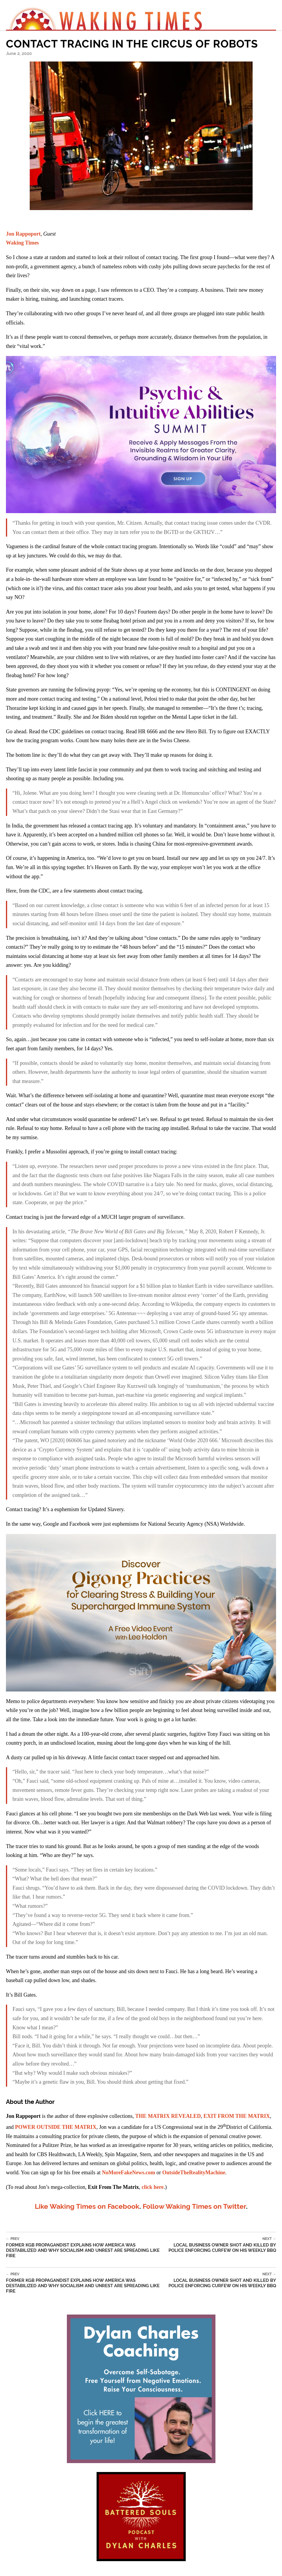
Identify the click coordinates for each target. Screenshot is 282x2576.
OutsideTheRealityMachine (193, 2172)
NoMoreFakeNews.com (128, 2172)
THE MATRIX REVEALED (168, 2116)
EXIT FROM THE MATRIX (237, 2116)
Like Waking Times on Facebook (87, 2206)
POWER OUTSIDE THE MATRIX (56, 2127)
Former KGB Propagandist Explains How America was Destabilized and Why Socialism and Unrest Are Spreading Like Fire (84, 2247)
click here (152, 2187)
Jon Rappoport (23, 234)
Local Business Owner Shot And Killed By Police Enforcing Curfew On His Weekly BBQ (219, 2245)
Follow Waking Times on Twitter (194, 2206)
